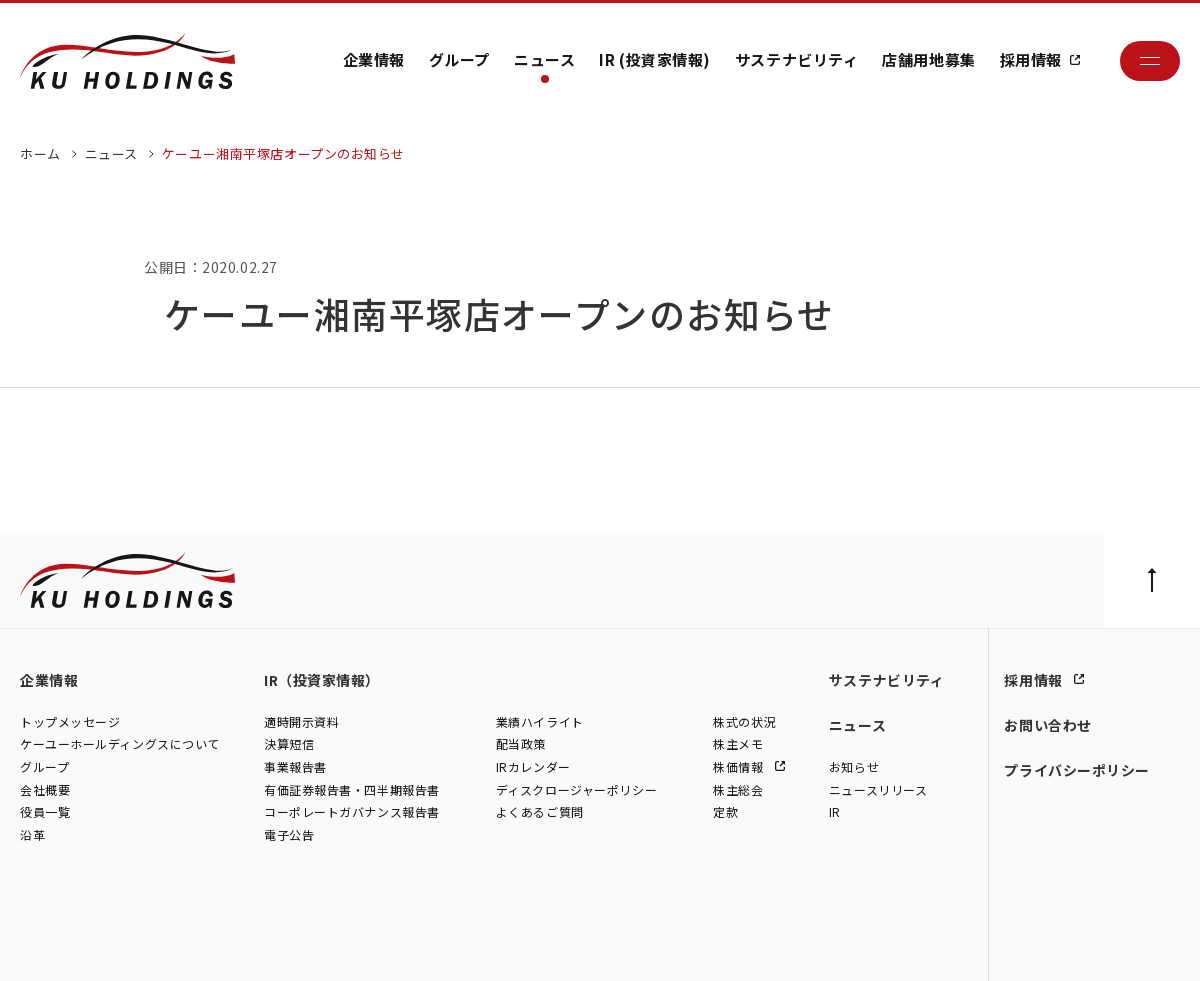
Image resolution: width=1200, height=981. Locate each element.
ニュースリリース (878, 790)
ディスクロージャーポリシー (576, 790)
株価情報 (740, 767)
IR (835, 812)
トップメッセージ (70, 722)
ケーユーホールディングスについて (120, 744)
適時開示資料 (301, 722)
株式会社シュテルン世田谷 (200, 944)
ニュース (544, 59)
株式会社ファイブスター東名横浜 (539, 944)
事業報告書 (295, 767)
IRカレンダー (533, 767)
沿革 (32, 835)
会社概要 (45, 790)
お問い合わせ (1047, 725)
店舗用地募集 (928, 59)
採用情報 (1031, 59)
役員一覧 (45, 812)
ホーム (40, 153)
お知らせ (854, 767)
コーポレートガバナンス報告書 (352, 812)
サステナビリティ (796, 59)
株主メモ (738, 744)
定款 (725, 812)
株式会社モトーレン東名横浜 (361, 944)
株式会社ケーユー (67, 944)
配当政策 (521, 744)
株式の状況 (744, 722)
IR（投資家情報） (322, 680)
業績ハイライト (540, 722)
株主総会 (738, 790)
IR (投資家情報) (655, 59)
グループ (459, 59)
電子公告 (289, 835)
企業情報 (374, 59)
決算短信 (289, 744)
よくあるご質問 (540, 812)
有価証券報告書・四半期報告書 (352, 790)
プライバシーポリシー (1077, 770)
